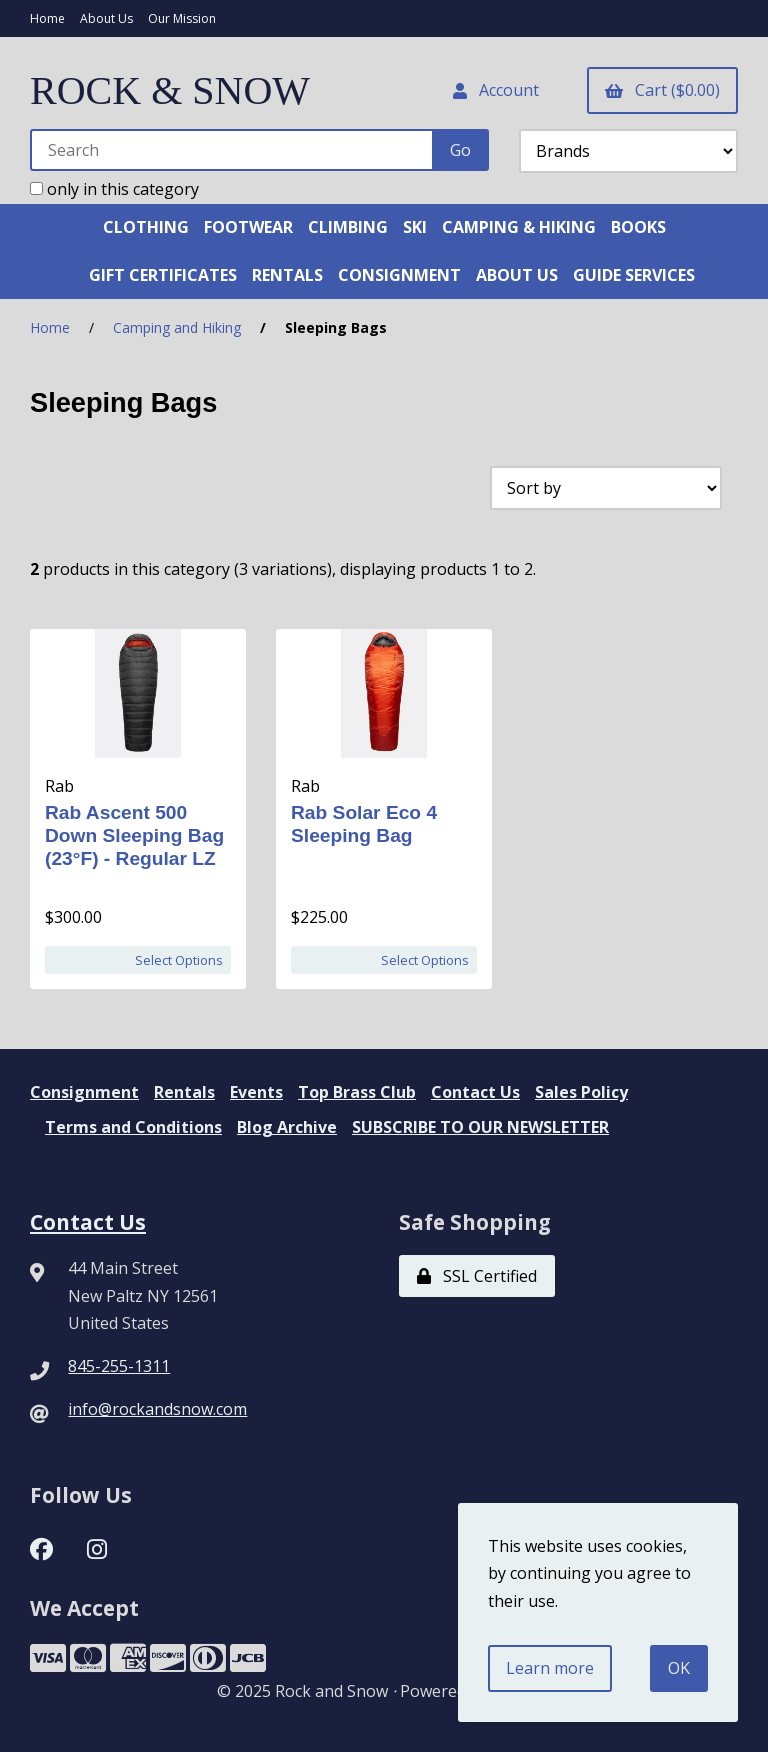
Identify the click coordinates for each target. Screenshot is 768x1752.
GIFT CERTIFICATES (163, 275)
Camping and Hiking (177, 327)
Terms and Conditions (133, 1127)
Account (496, 90)
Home (47, 18)
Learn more (550, 1668)
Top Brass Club (357, 1092)
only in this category (114, 189)
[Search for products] (232, 150)
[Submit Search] (460, 150)
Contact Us (475, 1092)
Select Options (179, 960)
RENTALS (287, 275)
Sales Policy (581, 1092)
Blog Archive (287, 1127)
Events (256, 1092)
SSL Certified (477, 1276)
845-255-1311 (119, 1366)
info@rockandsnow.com (157, 1409)
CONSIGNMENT (399, 275)
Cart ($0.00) (662, 90)
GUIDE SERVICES (634, 275)
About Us (106, 18)
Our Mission (182, 18)
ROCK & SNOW (170, 90)
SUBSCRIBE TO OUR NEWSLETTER (480, 1127)
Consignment (84, 1092)
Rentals (184, 1092)
